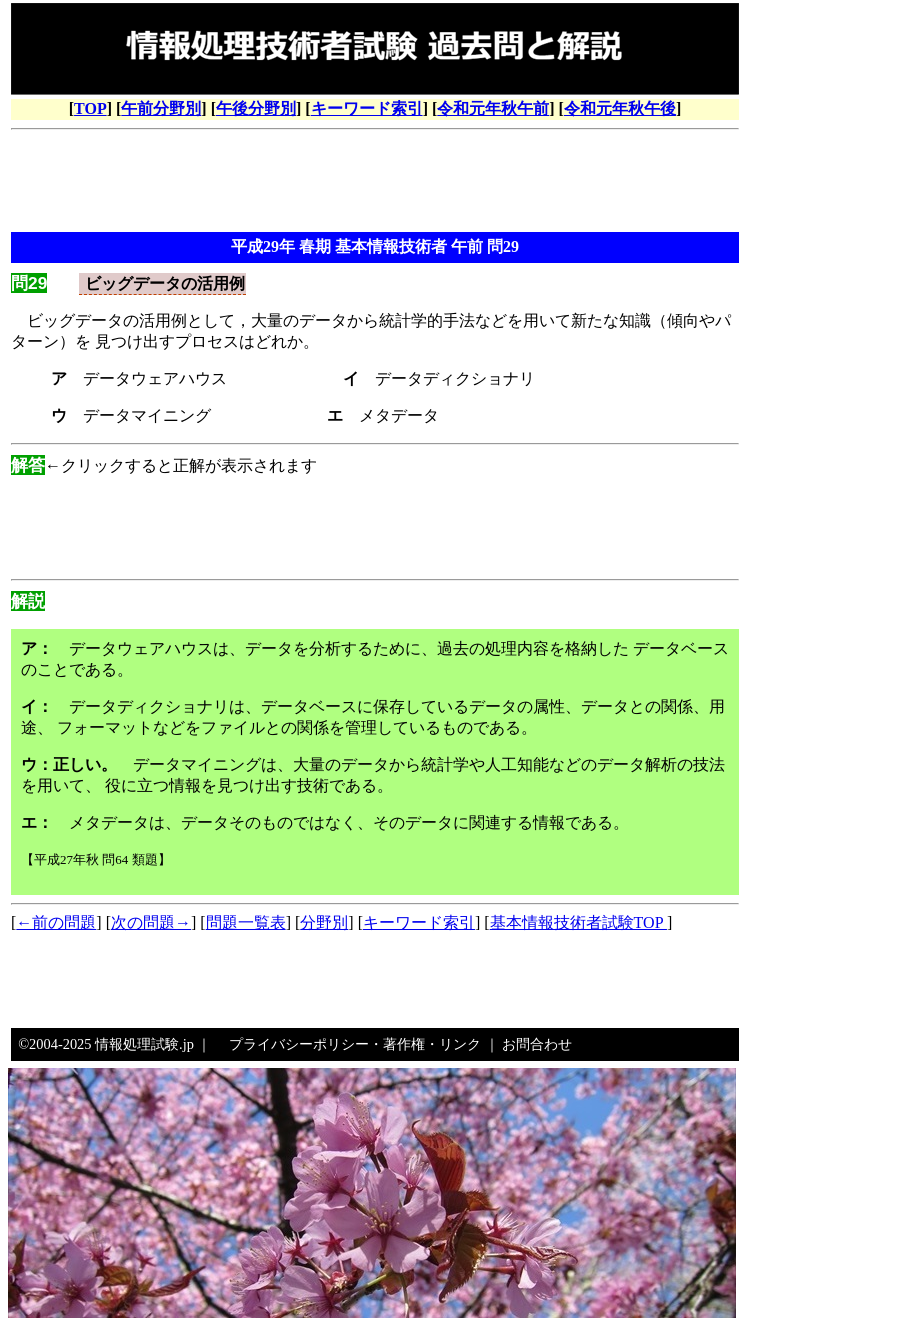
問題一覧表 (246, 922)
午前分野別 (161, 108)
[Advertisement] (375, 183)
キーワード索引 (367, 108)
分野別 (324, 922)
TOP (90, 108)
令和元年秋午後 (620, 108)
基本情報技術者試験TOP (578, 922)
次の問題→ (151, 922)
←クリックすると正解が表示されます (164, 465)
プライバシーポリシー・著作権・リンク (355, 1044)
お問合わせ (537, 1044)
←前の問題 (56, 922)
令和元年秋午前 (493, 108)
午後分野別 (256, 108)
